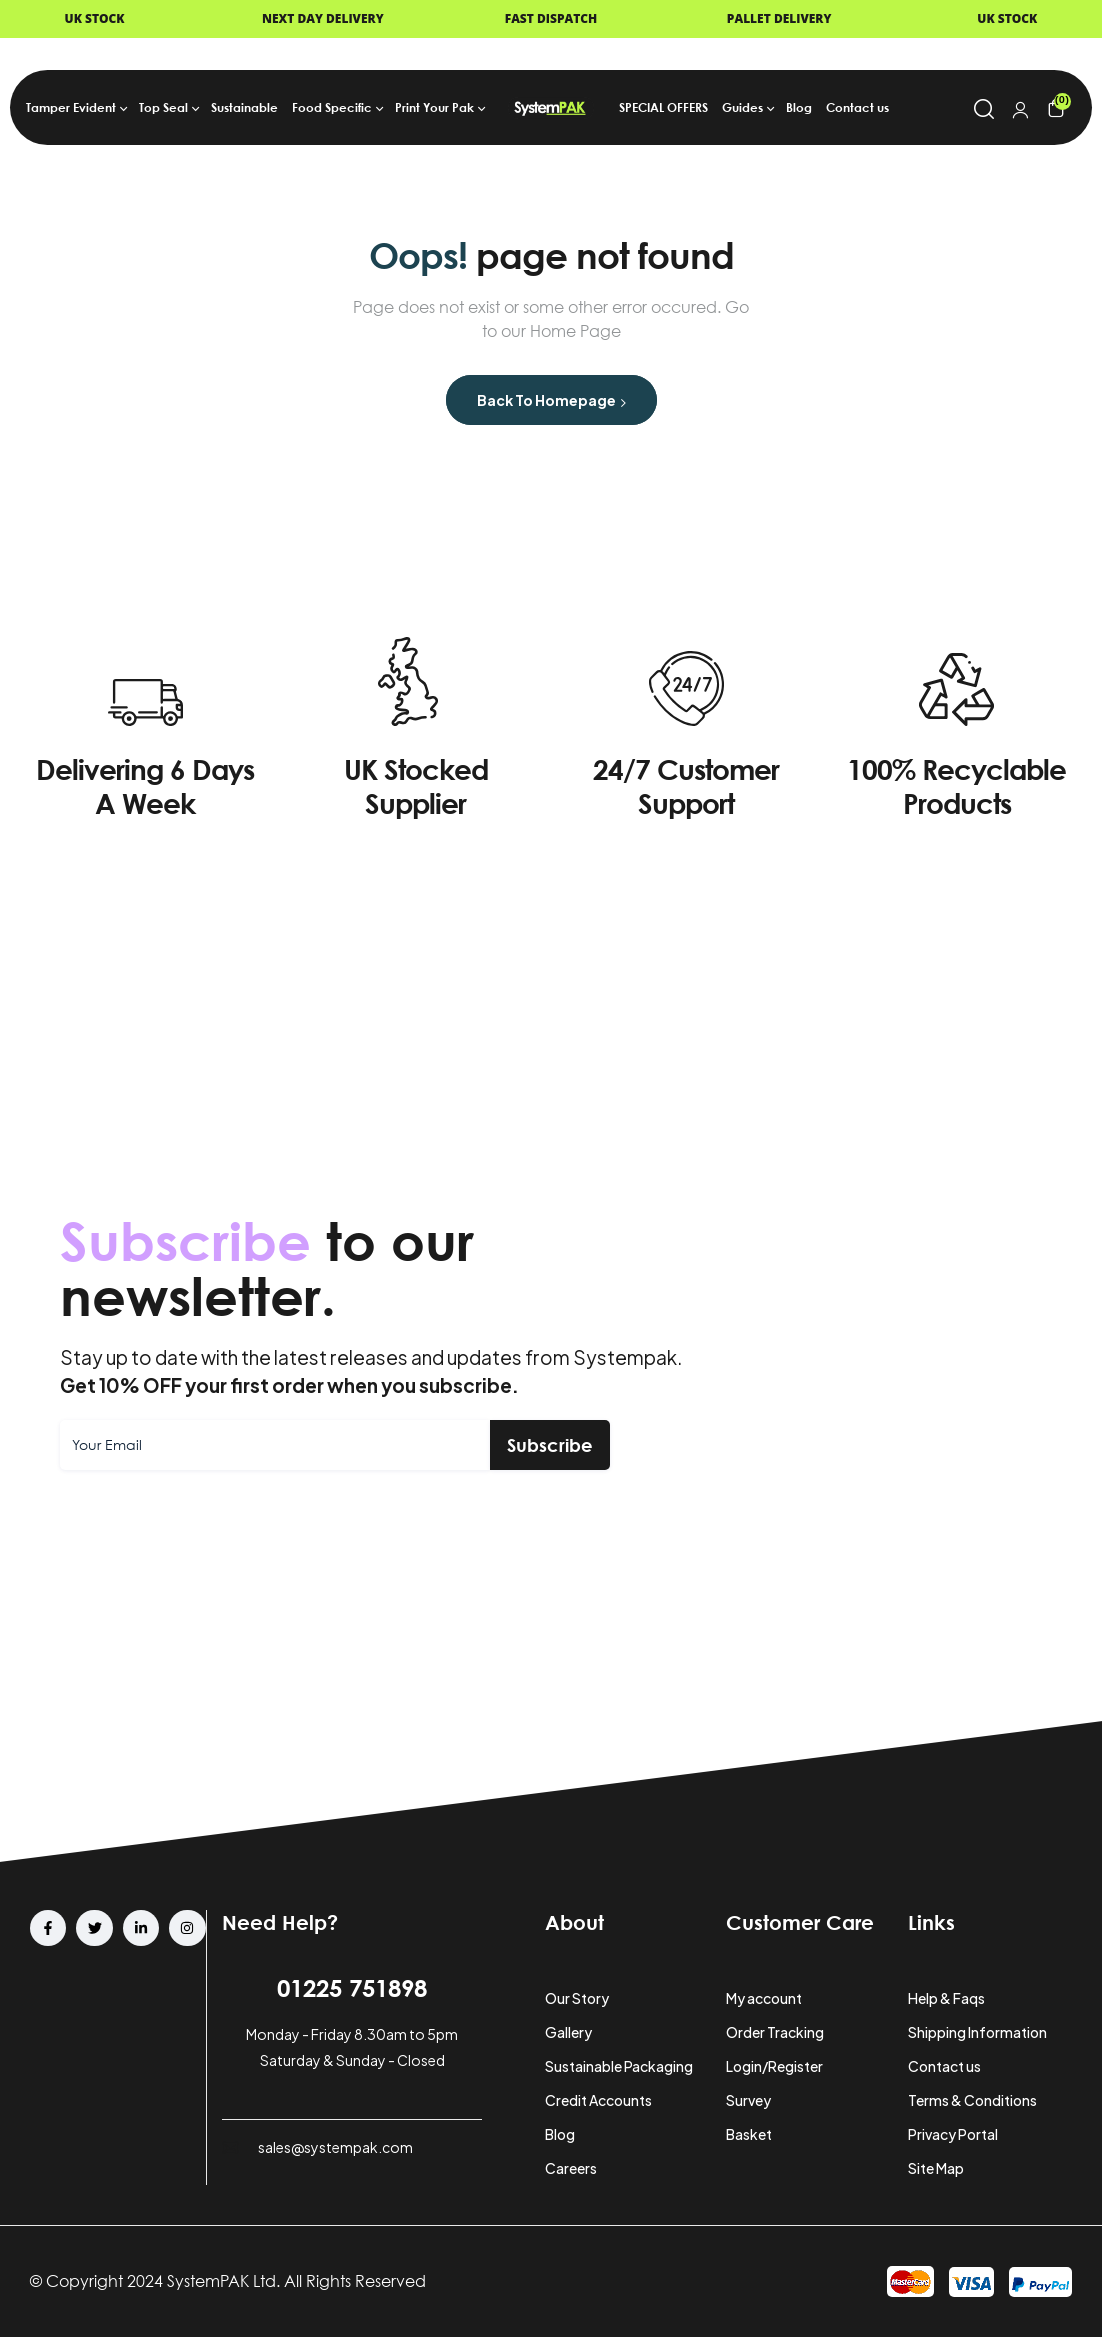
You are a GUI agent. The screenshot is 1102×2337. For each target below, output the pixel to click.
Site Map (936, 2168)
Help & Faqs (946, 1998)
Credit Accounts (598, 2100)
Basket (749, 2134)
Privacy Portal (953, 2134)
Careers (571, 2168)
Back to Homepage (551, 400)
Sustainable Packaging (619, 2066)
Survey (748, 2100)
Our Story (577, 1998)
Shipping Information (977, 2032)
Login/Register (774, 2066)
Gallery (568, 2032)
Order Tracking (775, 2032)
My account (764, 1998)
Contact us (944, 2066)
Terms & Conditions (972, 2100)
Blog (560, 2134)
